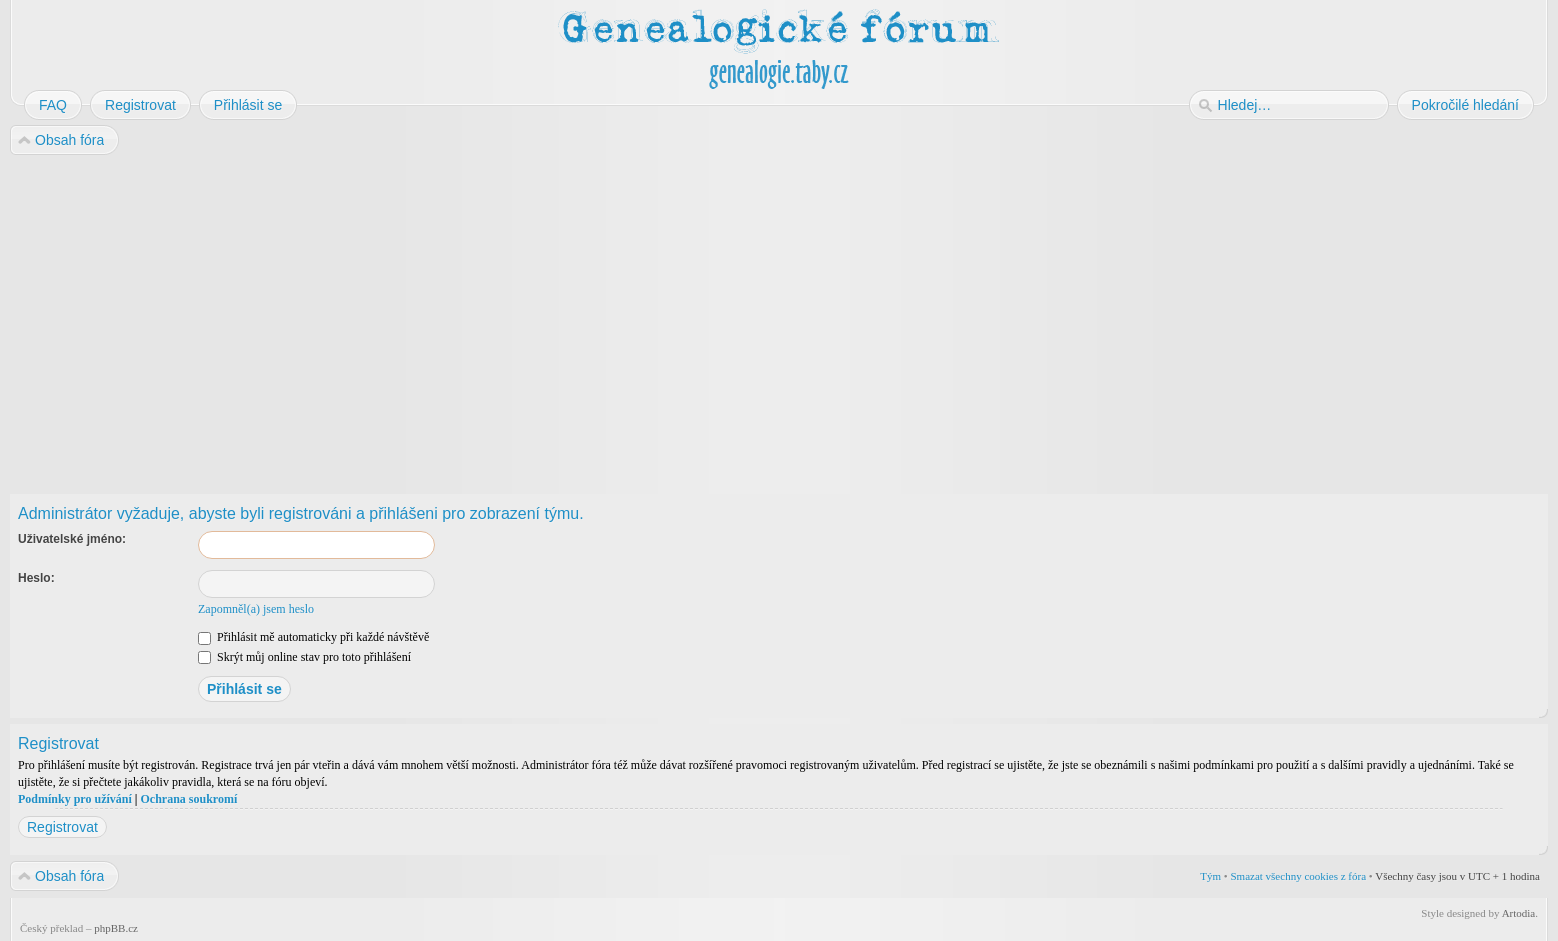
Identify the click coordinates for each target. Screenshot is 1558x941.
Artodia (1519, 913)
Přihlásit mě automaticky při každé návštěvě (313, 637)
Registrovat (62, 827)
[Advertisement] (612, 318)
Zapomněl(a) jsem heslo (256, 609)
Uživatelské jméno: (72, 539)
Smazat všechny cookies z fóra (1298, 876)
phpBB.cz (116, 928)
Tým (1210, 876)
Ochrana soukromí (188, 799)
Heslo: (36, 578)
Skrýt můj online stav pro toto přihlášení (304, 657)
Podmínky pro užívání (75, 799)
